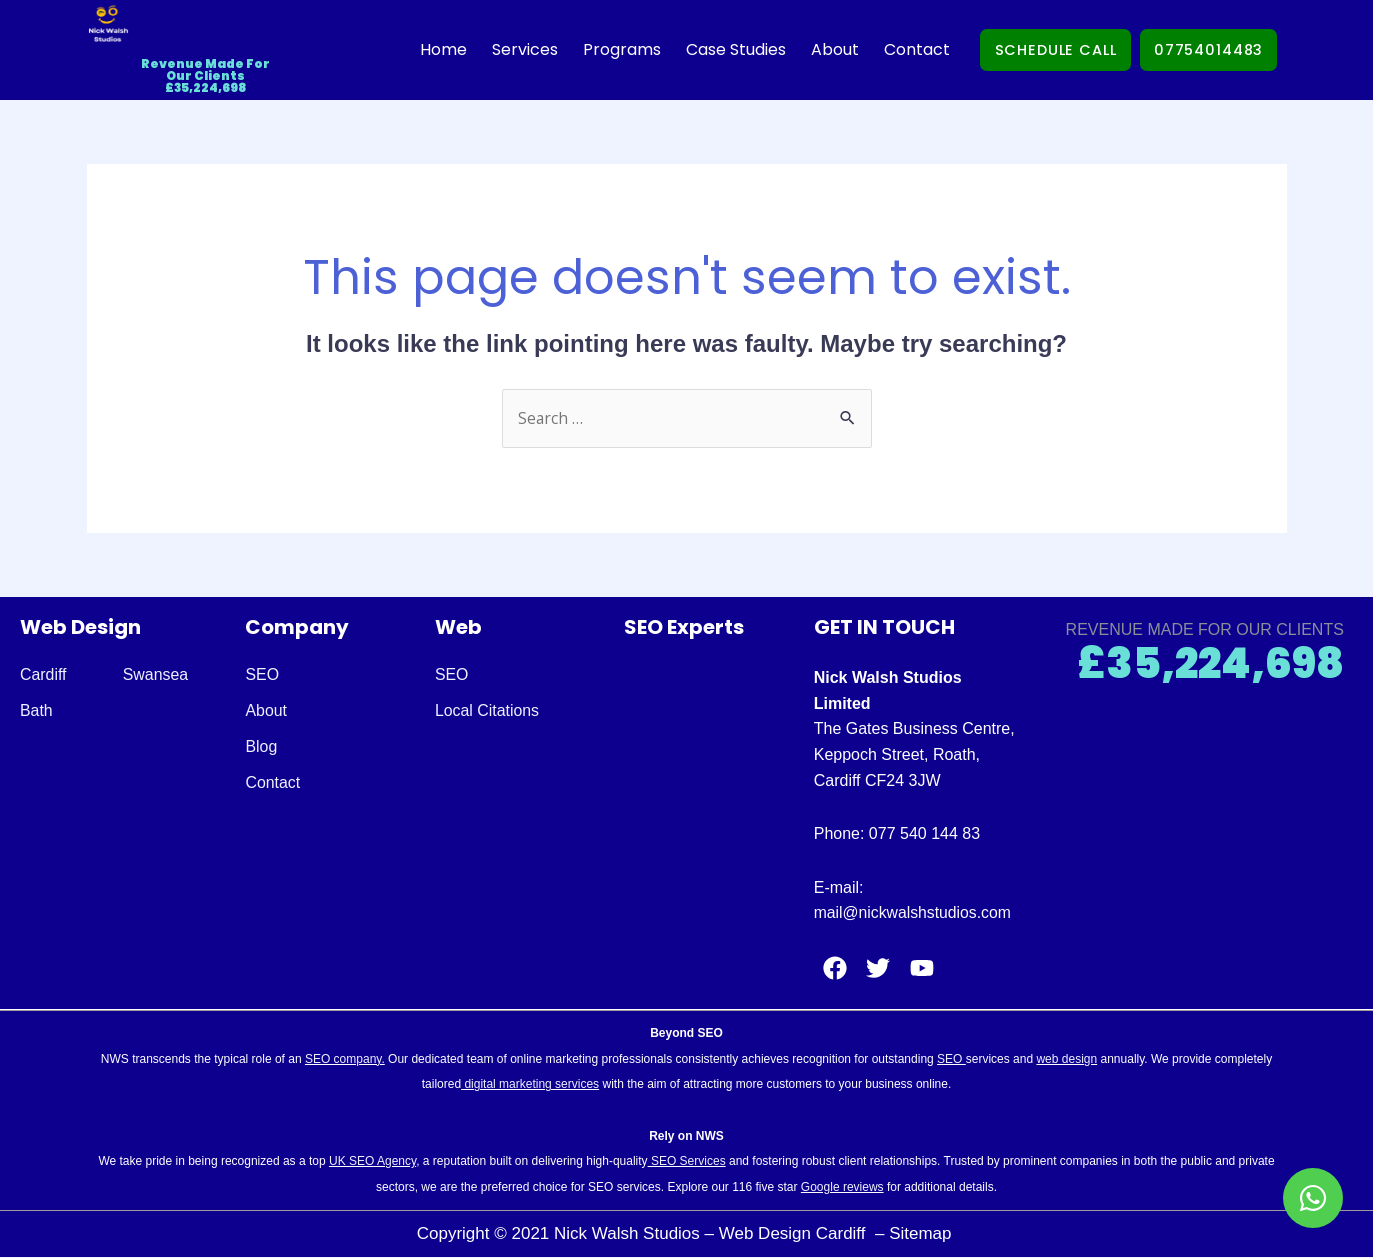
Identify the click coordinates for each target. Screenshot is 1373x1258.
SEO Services (687, 1162)
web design (1066, 1059)
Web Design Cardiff (795, 1234)
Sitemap (922, 1234)
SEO (262, 675)
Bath (36, 711)
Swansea (156, 675)
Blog (261, 747)
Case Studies (720, 49)
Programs (606, 49)
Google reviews (842, 1187)
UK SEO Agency (372, 1162)
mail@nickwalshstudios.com (914, 913)
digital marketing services (530, 1085)
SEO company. (345, 1059)
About (819, 49)
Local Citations (487, 711)
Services (509, 49)
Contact (901, 49)
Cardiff (43, 675)
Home (427, 49)
